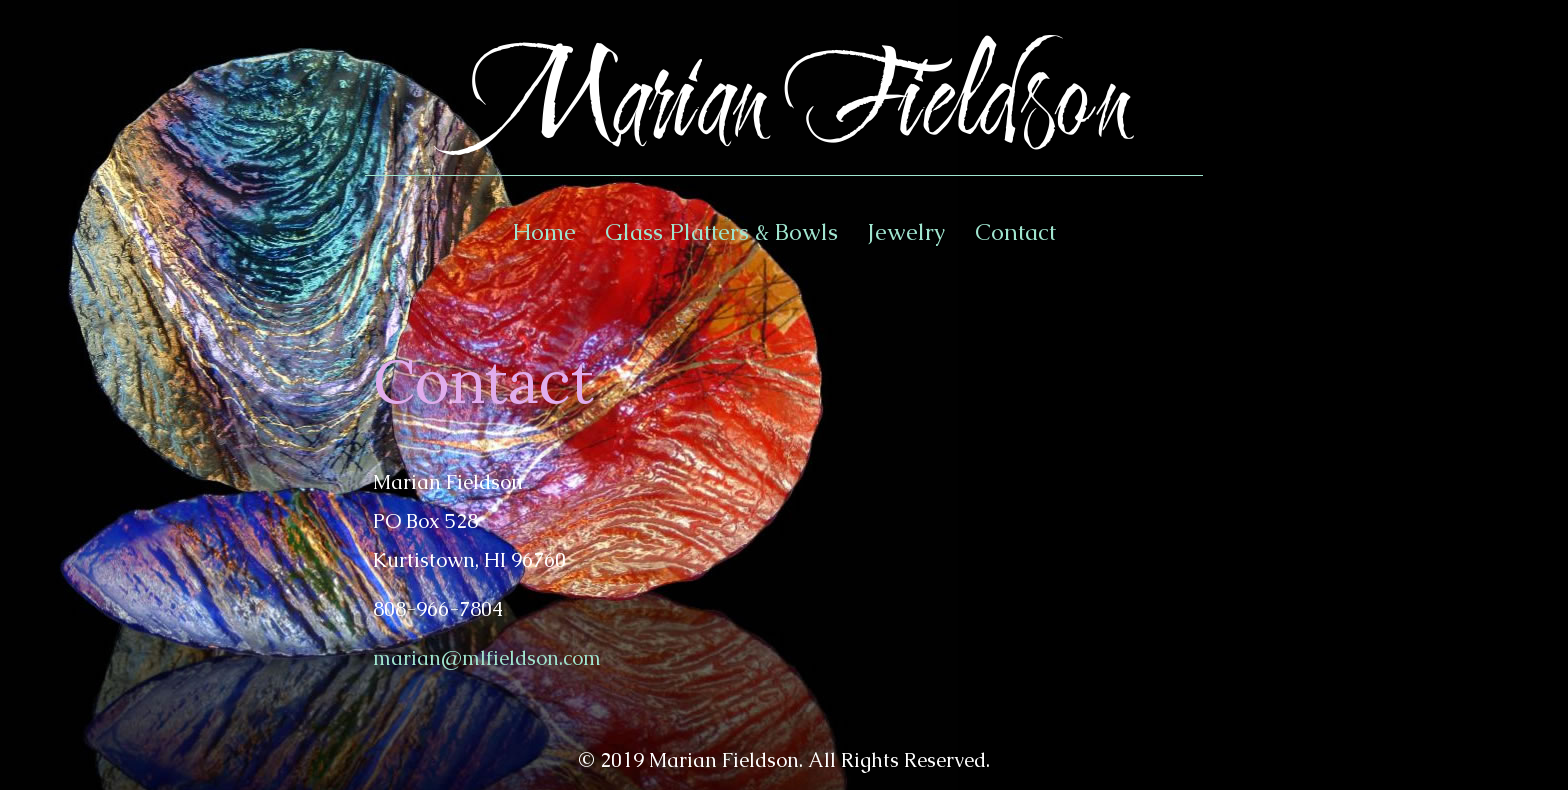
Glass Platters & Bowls (721, 232)
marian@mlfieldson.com (487, 658)
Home (544, 232)
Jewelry (906, 232)
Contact (1015, 232)
